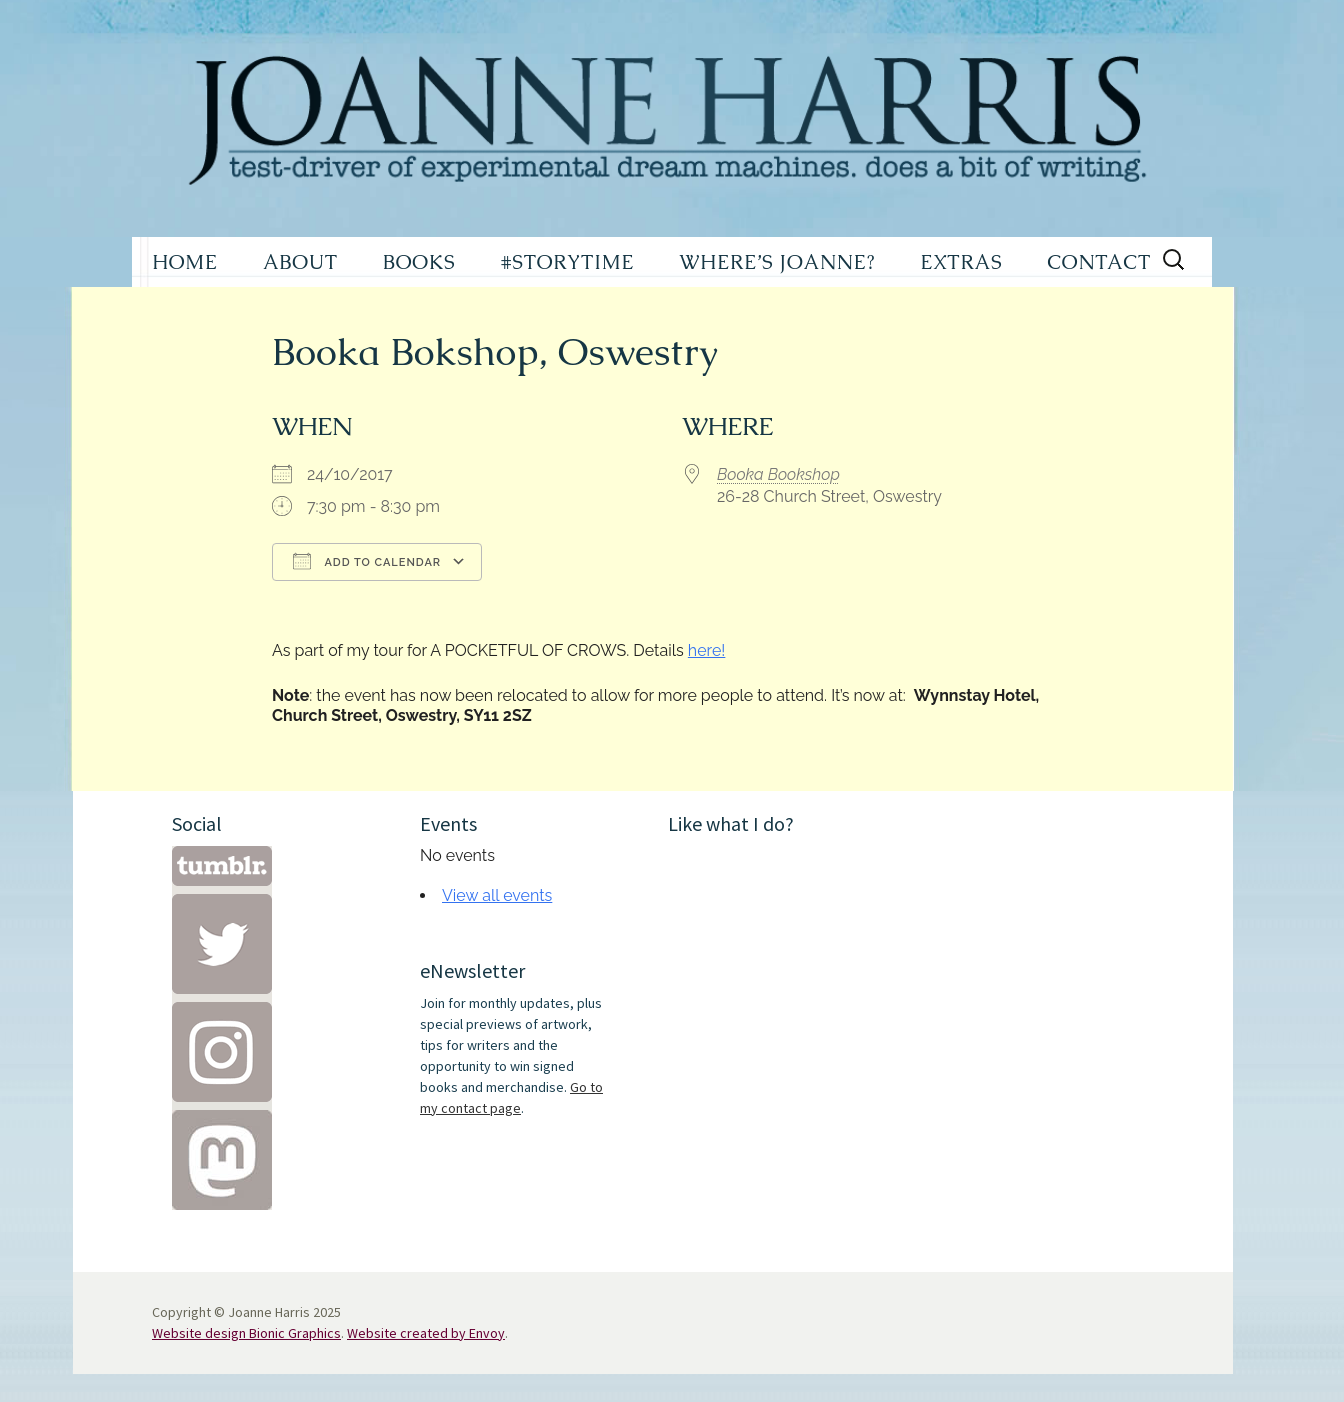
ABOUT (300, 262)
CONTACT (1099, 262)
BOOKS (419, 262)
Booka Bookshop (778, 474)
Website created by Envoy (426, 1333)
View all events (497, 895)
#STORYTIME (568, 262)
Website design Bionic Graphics (246, 1333)
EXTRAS (961, 262)
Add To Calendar (367, 561)
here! (707, 650)
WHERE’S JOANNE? (777, 262)
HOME (185, 262)
